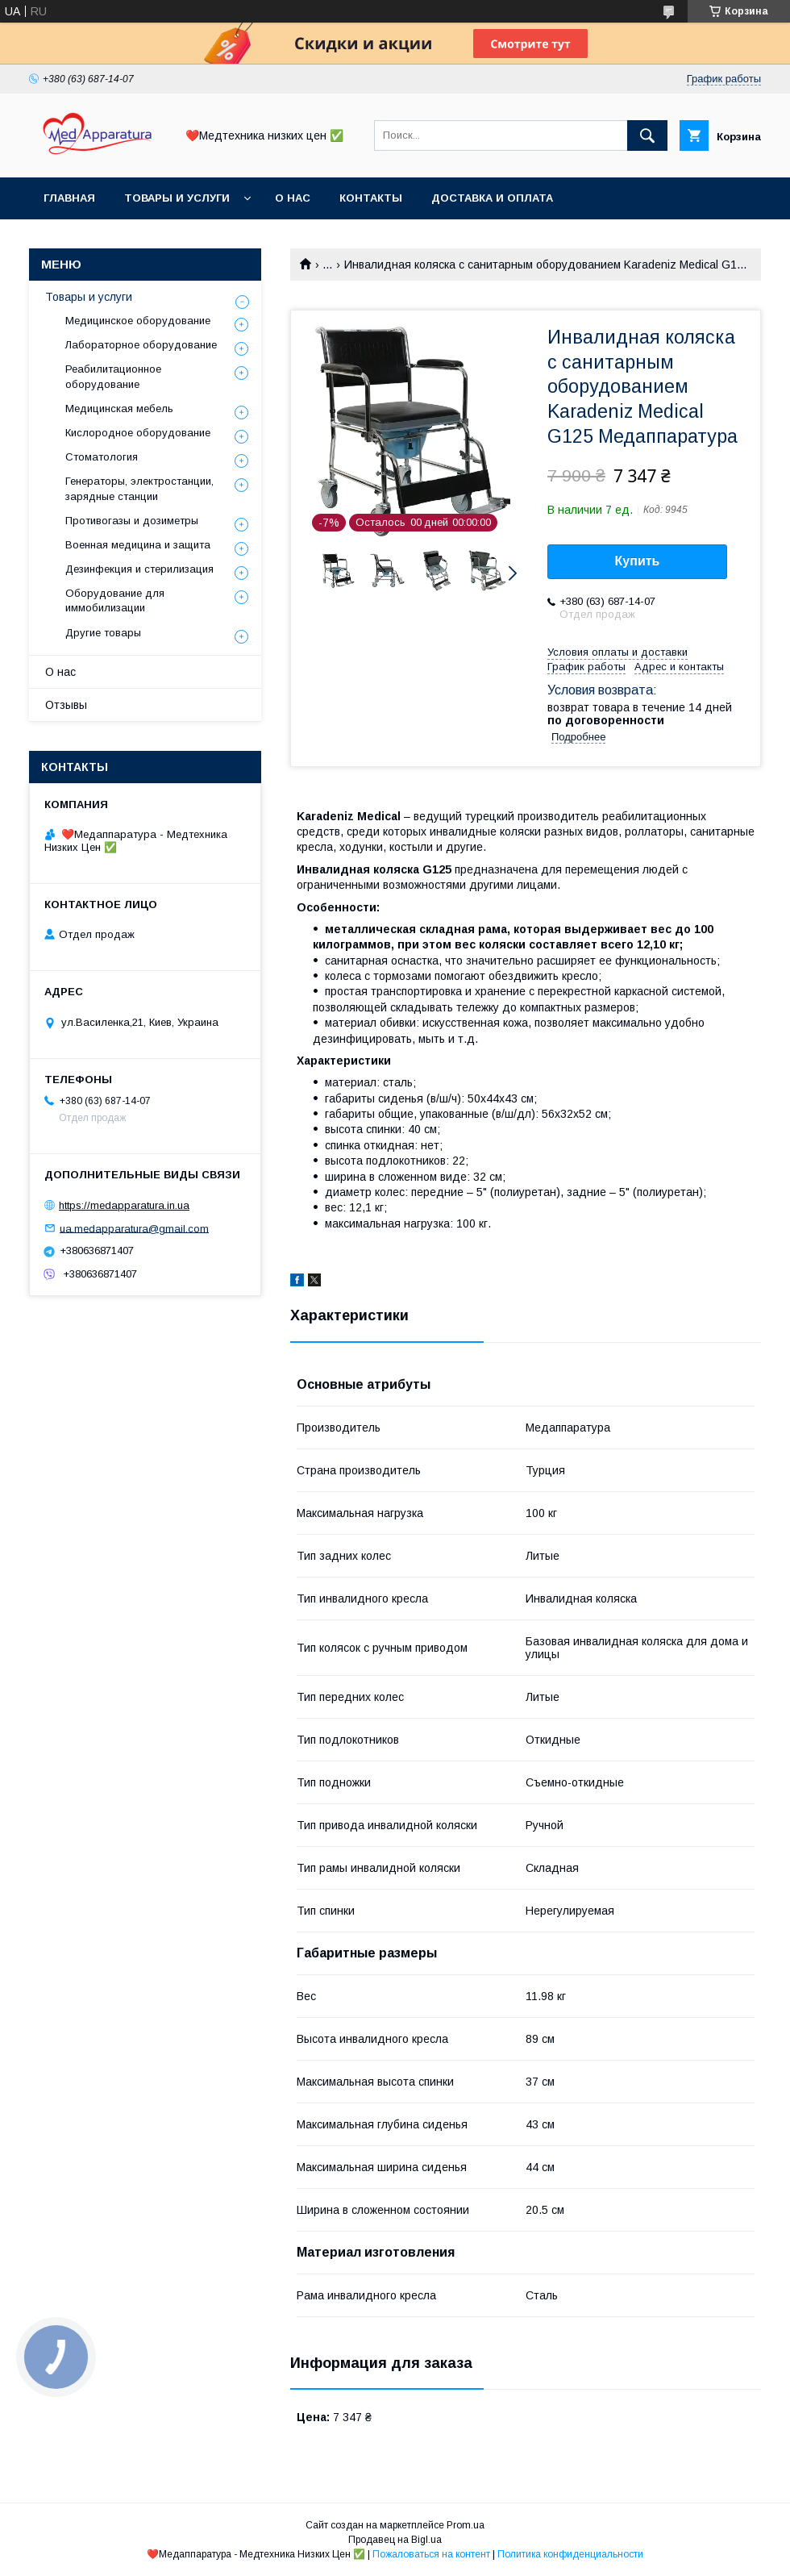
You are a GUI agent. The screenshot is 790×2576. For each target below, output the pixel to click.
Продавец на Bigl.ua (395, 2539)
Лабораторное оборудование (141, 345)
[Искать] (647, 135)
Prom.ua (465, 2525)
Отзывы (66, 704)
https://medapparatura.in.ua (124, 1205)
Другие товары (103, 633)
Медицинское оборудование (137, 321)
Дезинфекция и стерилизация (139, 569)
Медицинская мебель (119, 408)
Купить (637, 561)
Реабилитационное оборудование (113, 376)
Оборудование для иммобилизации (114, 600)
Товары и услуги (177, 198)
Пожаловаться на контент (431, 2554)
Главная (69, 198)
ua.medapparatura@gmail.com (134, 1228)
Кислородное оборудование (137, 433)
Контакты (370, 198)
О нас (292, 198)
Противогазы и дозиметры (131, 521)
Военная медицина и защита (137, 545)
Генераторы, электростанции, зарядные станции (139, 488)
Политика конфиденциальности (570, 2554)
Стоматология (101, 457)
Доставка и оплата (492, 198)
